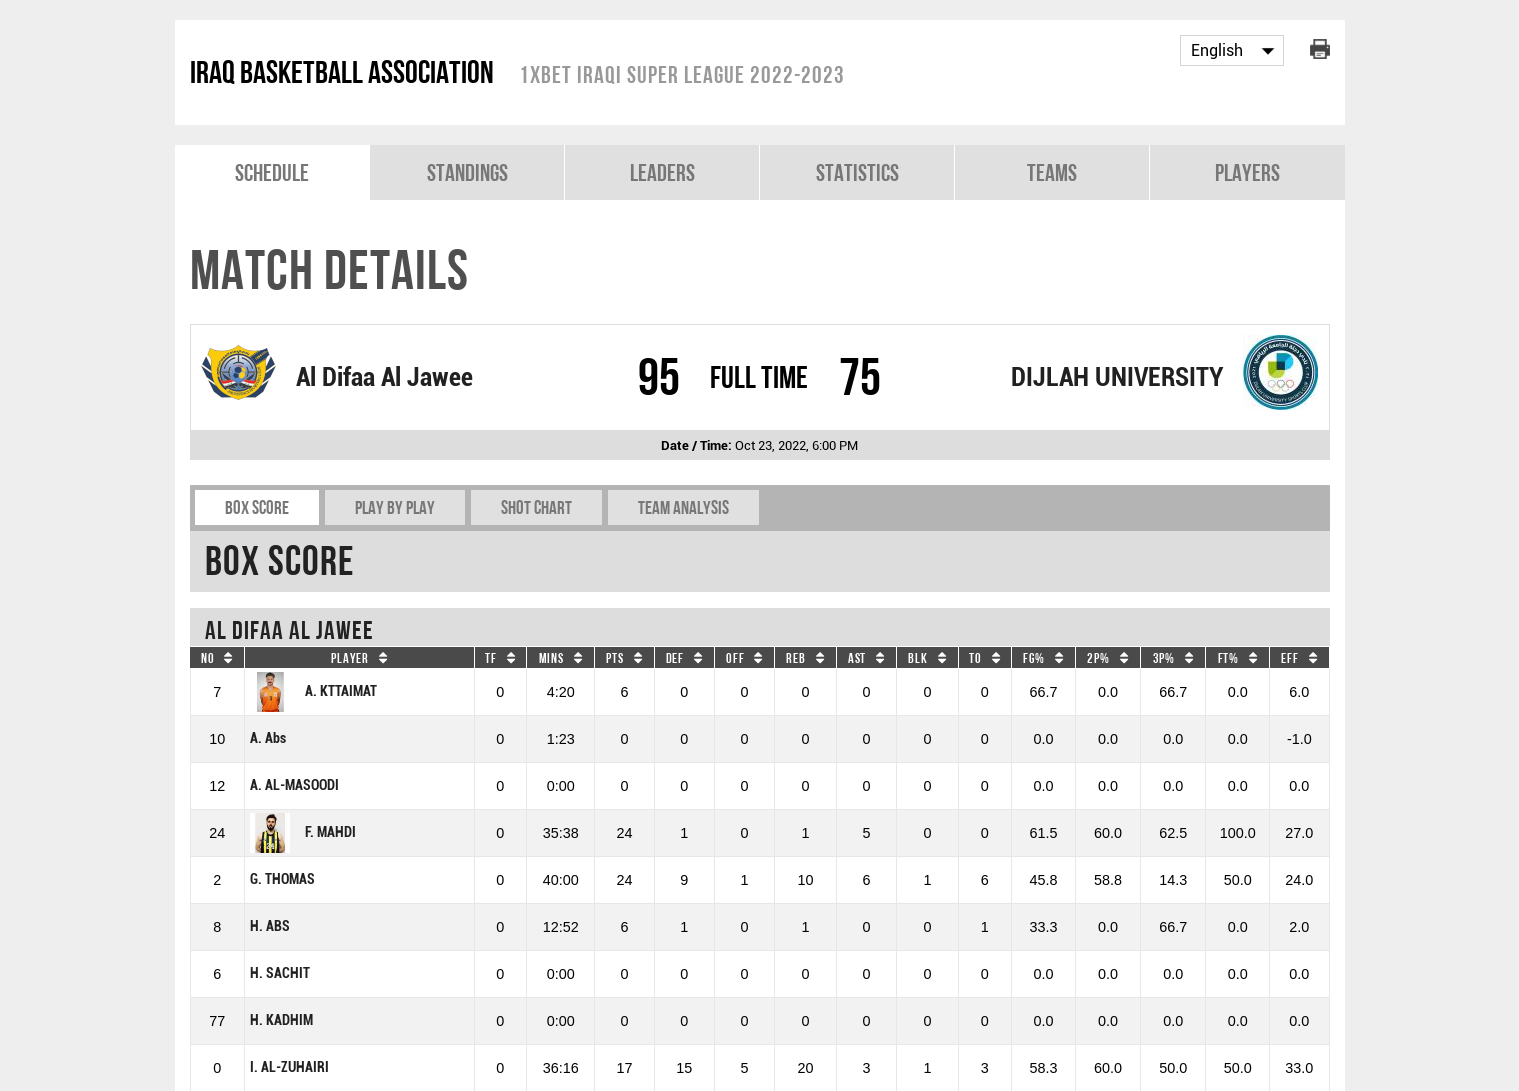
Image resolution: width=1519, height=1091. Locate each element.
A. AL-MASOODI (294, 785)
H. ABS (270, 926)
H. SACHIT (280, 973)
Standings (467, 172)
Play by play (395, 507)
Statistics (857, 172)
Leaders (662, 172)
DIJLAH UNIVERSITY (1117, 377)
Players (1247, 172)
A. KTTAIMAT (313, 692)
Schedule (272, 172)
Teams (1052, 172)
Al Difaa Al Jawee (384, 377)
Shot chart (536, 507)
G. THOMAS (282, 879)
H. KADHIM (281, 1020)
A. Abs (268, 738)
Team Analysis (683, 507)
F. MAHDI (303, 833)
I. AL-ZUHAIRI (289, 1067)
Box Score (257, 507)
